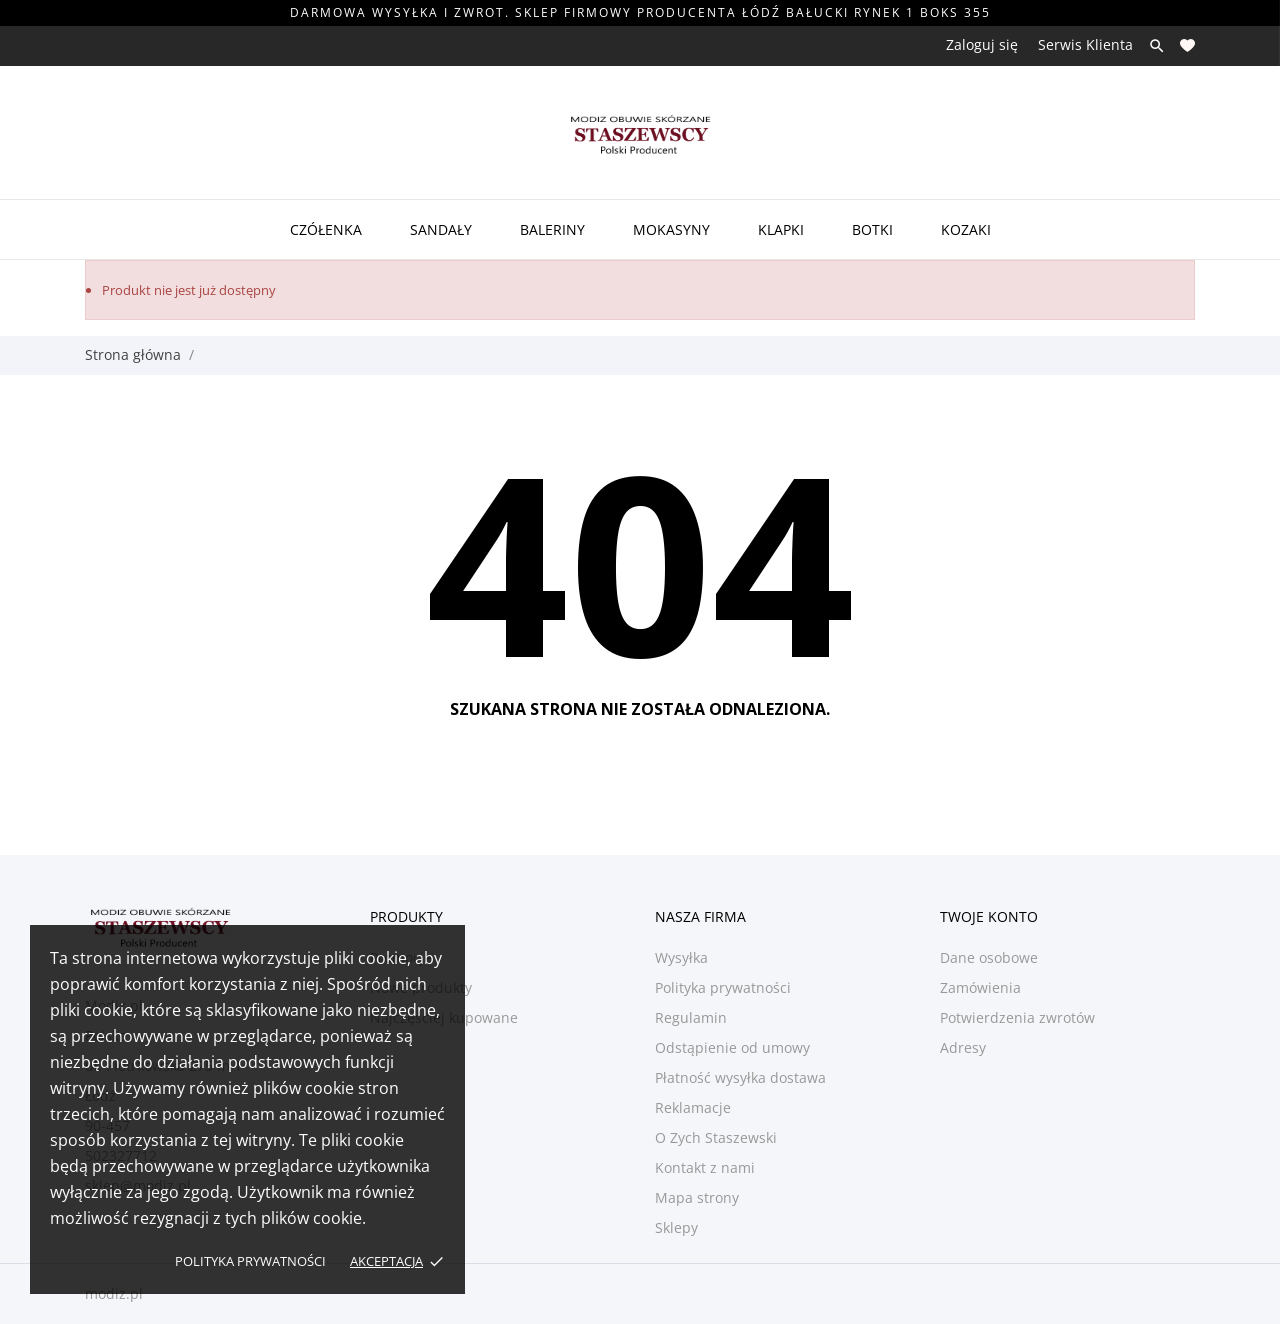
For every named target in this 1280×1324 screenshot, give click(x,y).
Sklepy (676, 1227)
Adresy (963, 1047)
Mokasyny (671, 229)
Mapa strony (697, 1197)
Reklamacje (693, 1107)
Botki (872, 229)
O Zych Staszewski (716, 1137)
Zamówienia (980, 987)
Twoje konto (989, 916)
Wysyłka (681, 957)
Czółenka (326, 229)
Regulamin (691, 1017)
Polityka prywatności (250, 1261)
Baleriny (552, 229)
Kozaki (966, 229)
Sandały (441, 229)
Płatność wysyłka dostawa (740, 1077)
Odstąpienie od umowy (732, 1047)
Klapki (781, 229)
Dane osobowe (989, 957)
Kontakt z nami (705, 1167)
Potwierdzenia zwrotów (1017, 1017)
